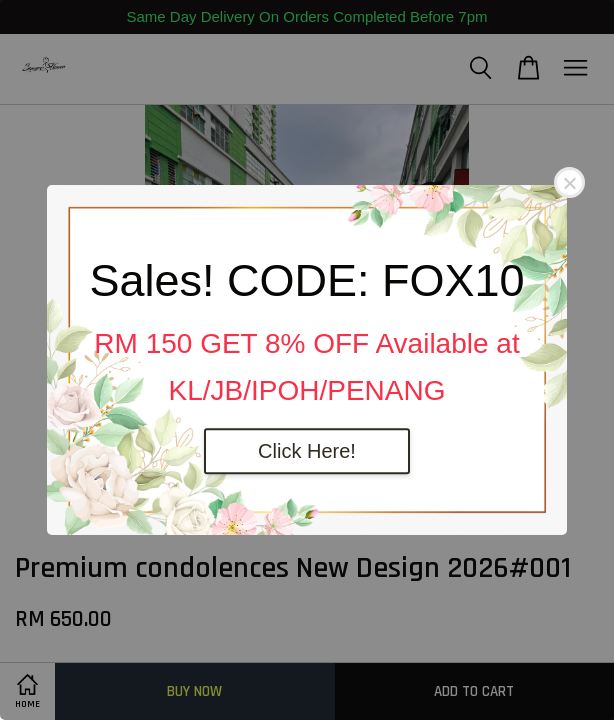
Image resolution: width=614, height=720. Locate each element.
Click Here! (307, 451)
